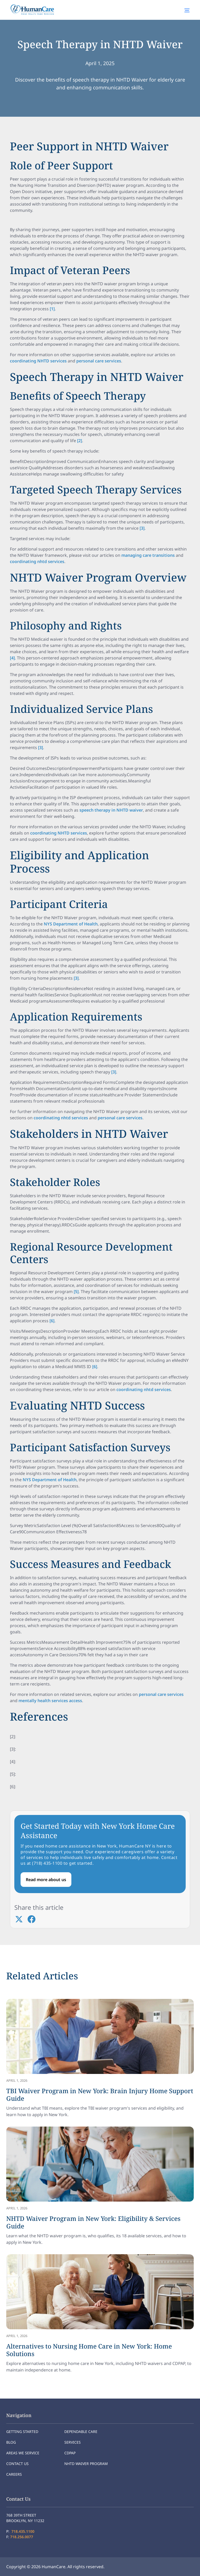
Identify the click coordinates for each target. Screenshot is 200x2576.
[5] (76, 1291)
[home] (31, 10)
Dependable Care (80, 2431)
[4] (12, 658)
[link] (100, 2058)
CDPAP (70, 2452)
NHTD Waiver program (86, 2463)
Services (72, 2442)
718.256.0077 (21, 2536)
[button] (187, 10)
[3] (142, 528)
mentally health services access (50, 1700)
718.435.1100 (22, 2531)
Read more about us (46, 1879)
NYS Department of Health (71, 924)
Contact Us (17, 2463)
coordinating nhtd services (37, 561)
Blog (11, 2442)
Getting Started (22, 2431)
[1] (52, 309)
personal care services (98, 361)
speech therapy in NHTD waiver (111, 810)
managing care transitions (148, 555)
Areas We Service (22, 2452)
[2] (79, 440)
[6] (51, 1321)
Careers (14, 2474)
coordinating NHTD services (38, 361)
